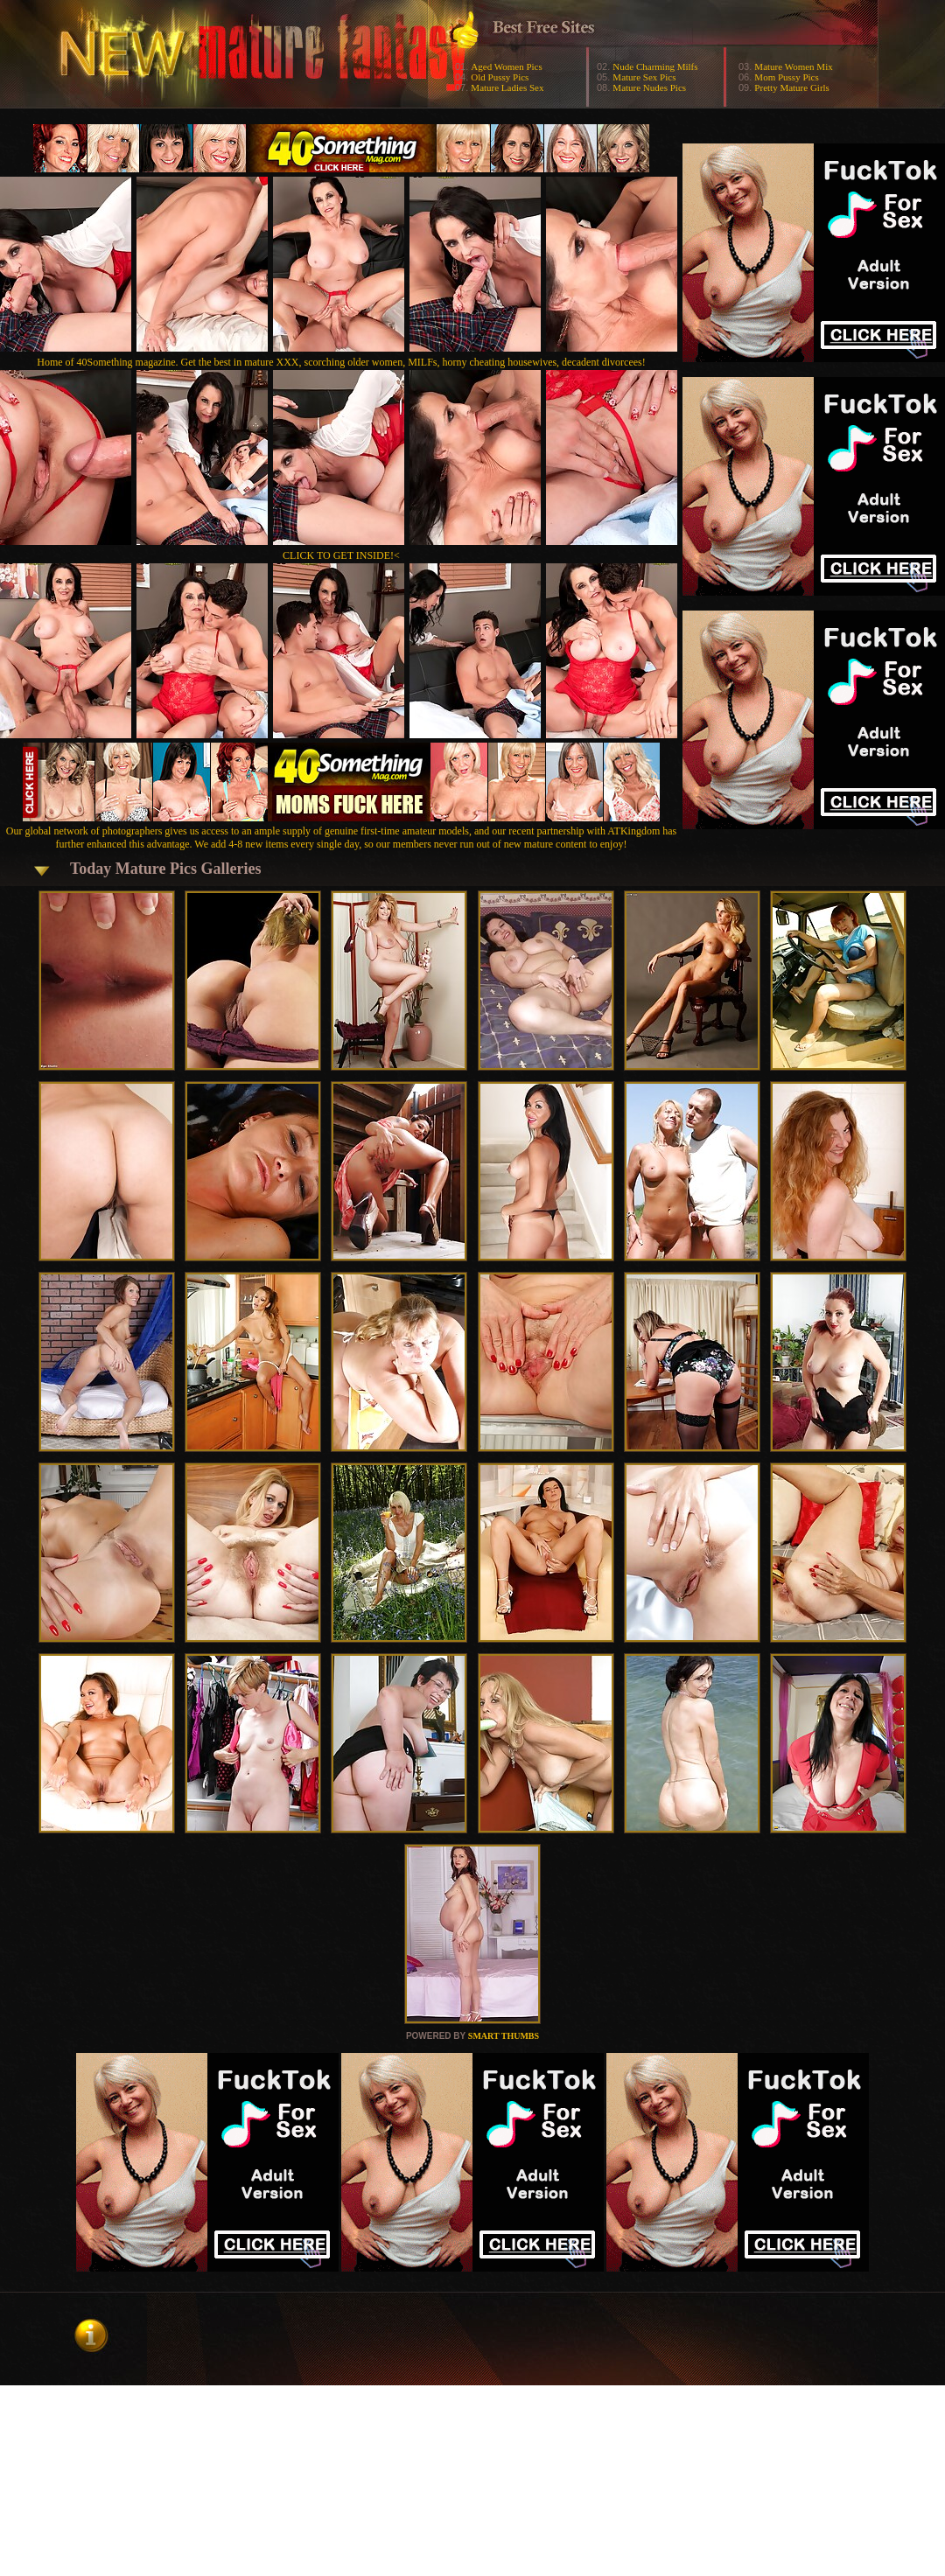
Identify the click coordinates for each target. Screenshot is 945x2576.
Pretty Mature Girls (792, 87)
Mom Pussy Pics (786, 77)
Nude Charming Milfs (654, 66)
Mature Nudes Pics (649, 87)
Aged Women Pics (506, 66)
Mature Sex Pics (644, 77)
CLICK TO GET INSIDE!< (341, 555)
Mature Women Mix (793, 66)
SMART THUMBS (503, 2036)
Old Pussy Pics (499, 77)
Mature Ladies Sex (507, 87)
